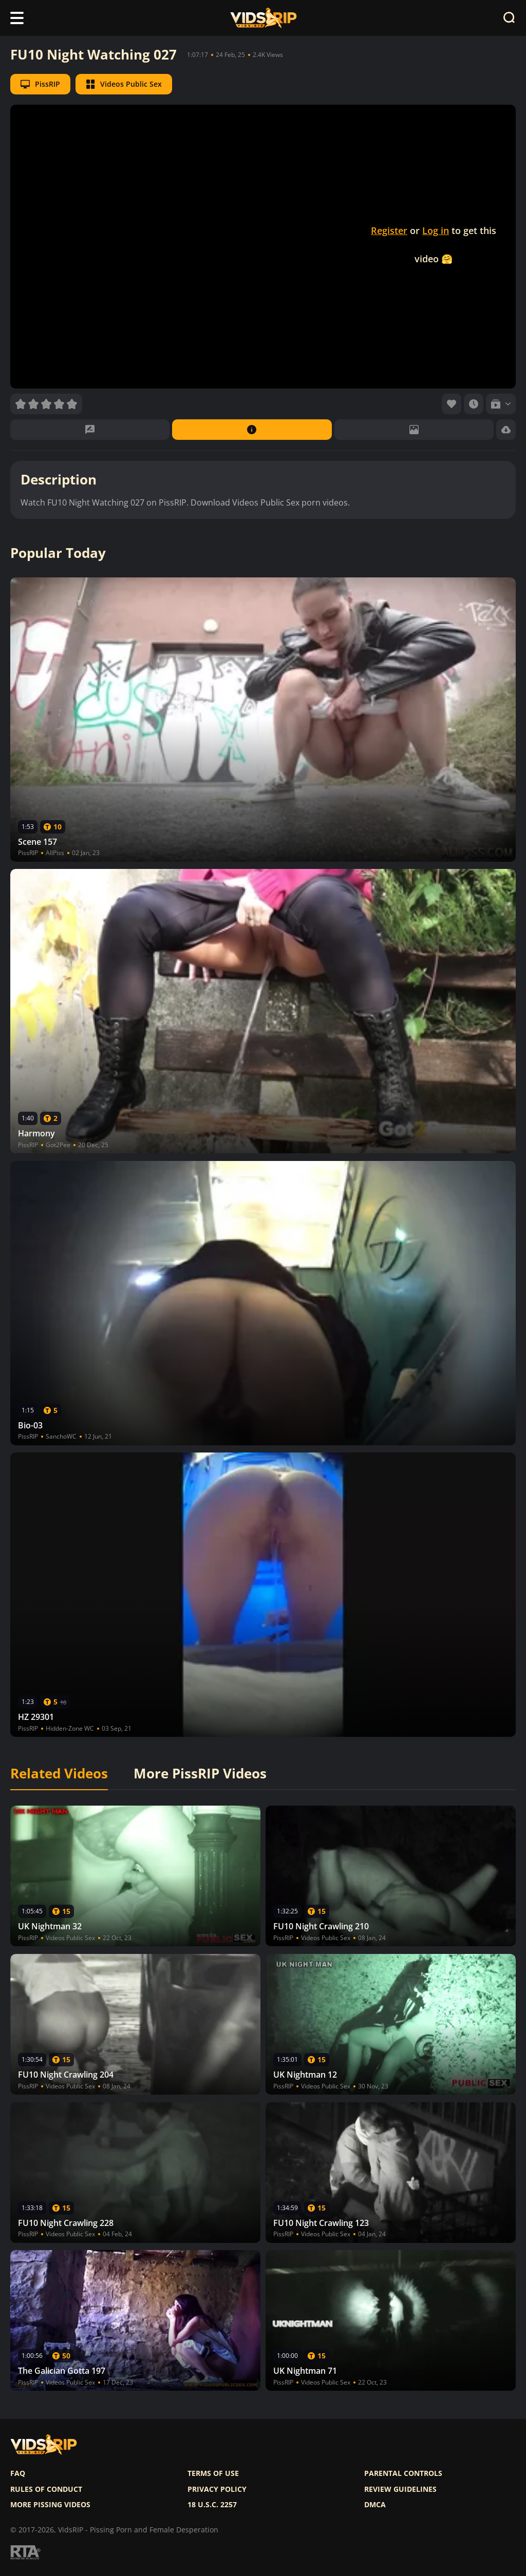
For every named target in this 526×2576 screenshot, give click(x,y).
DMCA (375, 2504)
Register (389, 230)
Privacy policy (217, 2489)
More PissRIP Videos (200, 1774)
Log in (435, 230)
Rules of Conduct (46, 2489)
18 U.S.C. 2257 (212, 2504)
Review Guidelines (400, 2489)
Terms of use (213, 2473)
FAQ (17, 2473)
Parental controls (403, 2473)
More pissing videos (50, 2504)
